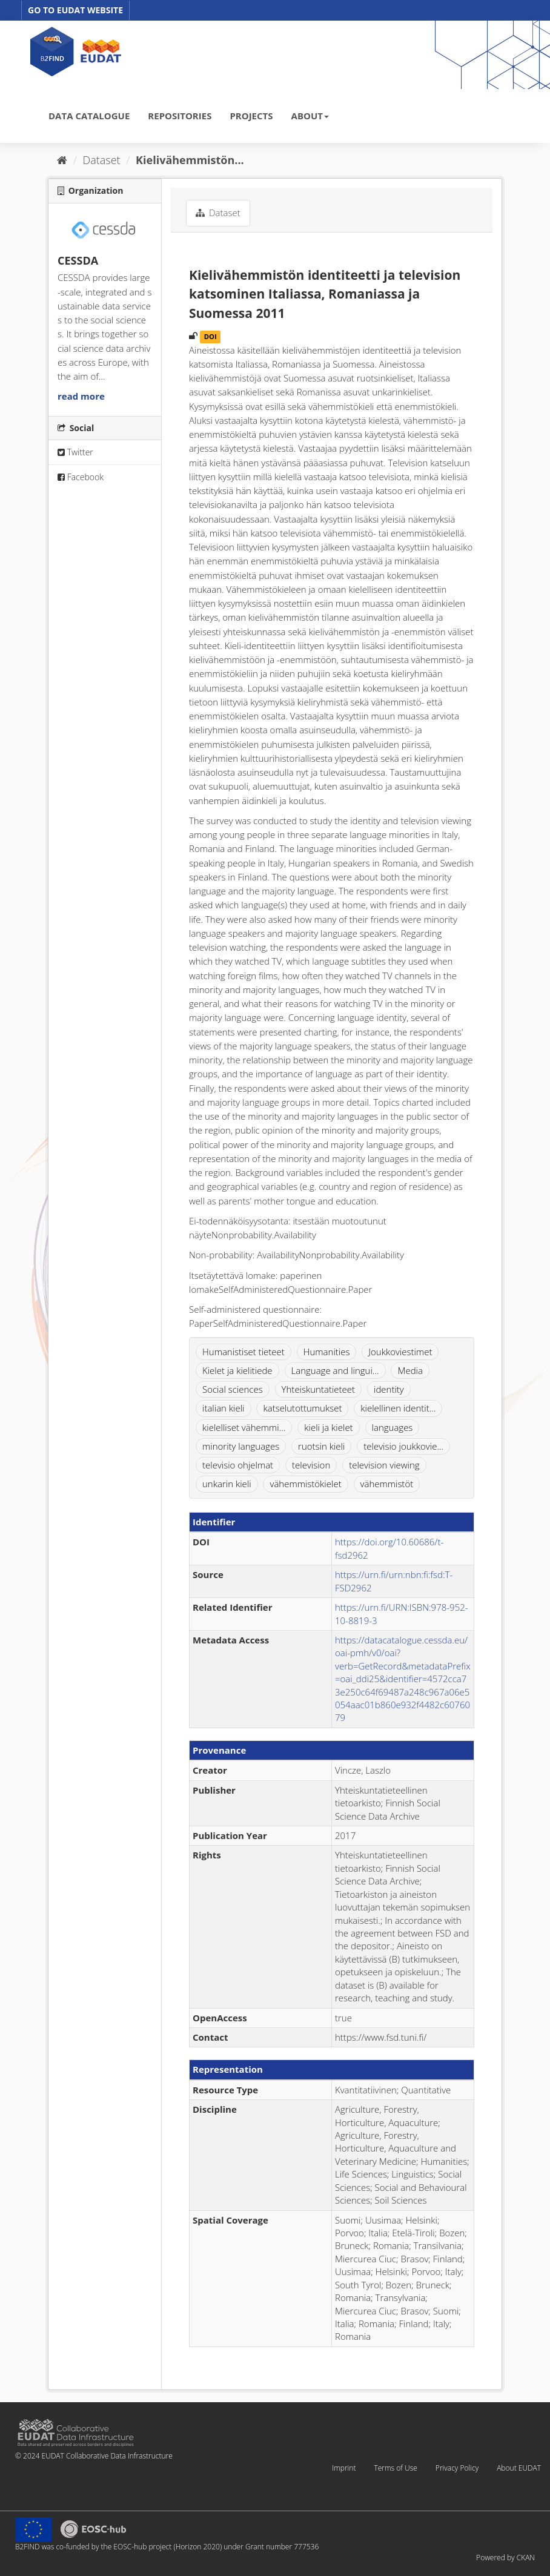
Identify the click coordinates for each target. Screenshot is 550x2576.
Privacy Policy (457, 2468)
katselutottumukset (302, 1408)
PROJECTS (251, 116)
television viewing (384, 1465)
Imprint (344, 2468)
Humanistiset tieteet (243, 1352)
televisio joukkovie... (403, 1446)
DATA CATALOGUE (89, 116)
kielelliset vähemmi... (243, 1427)
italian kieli (223, 1408)
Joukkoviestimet (400, 1352)
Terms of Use (395, 2468)
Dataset (102, 160)
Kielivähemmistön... (190, 160)
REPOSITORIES (179, 116)
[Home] (62, 160)
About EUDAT (519, 2468)
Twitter (75, 452)
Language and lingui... (335, 1370)
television (311, 1465)
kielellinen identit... (398, 1408)
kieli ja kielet (328, 1427)
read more (81, 396)
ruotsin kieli (321, 1446)
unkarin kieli (226, 1484)
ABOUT (310, 116)
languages (392, 1427)
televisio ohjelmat (237, 1465)
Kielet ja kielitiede (237, 1370)
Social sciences (232, 1389)
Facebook (81, 477)
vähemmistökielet (305, 1484)
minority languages (240, 1446)
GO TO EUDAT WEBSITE (75, 10)
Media (409, 1370)
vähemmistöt (387, 1484)
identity (389, 1389)
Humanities (326, 1352)
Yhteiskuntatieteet (319, 1389)
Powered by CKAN (505, 2557)
